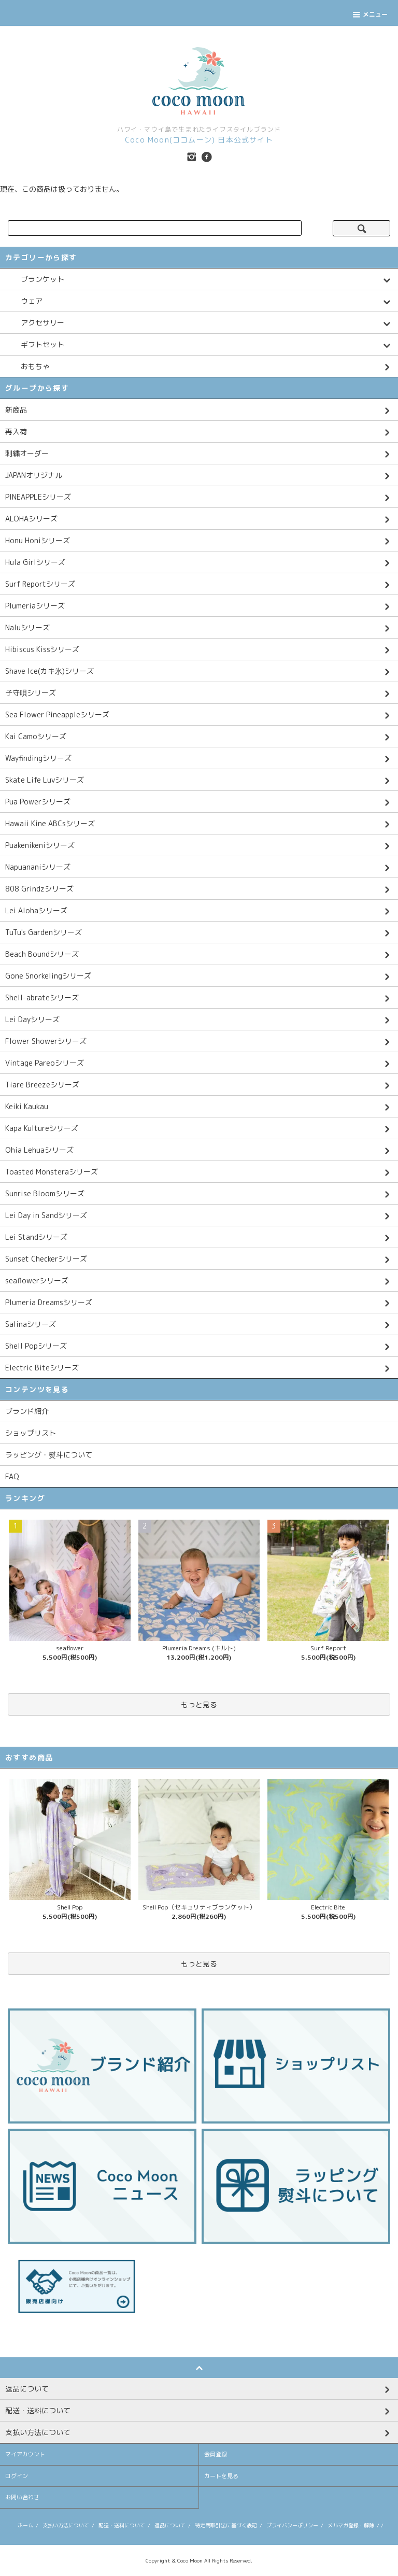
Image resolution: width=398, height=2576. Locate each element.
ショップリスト (30, 1433)
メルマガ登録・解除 (351, 2525)
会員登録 (215, 2454)
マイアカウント (25, 2454)
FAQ (12, 1476)
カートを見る (221, 2476)
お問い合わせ (22, 2497)
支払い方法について (65, 2525)
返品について (170, 2525)
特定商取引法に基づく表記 (226, 2525)
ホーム (25, 2525)
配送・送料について (121, 2525)
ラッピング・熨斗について (48, 1455)
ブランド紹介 (27, 1411)
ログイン (16, 2476)
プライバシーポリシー (292, 2525)
